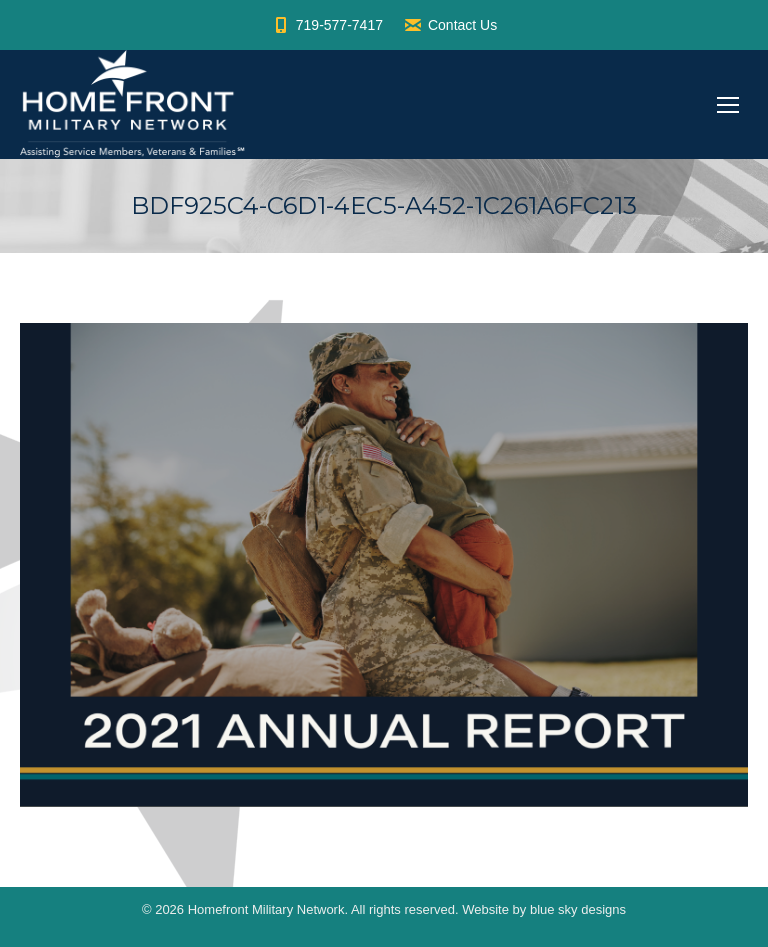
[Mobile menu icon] (728, 105)
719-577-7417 (327, 25)
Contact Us (450, 25)
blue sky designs (578, 909)
